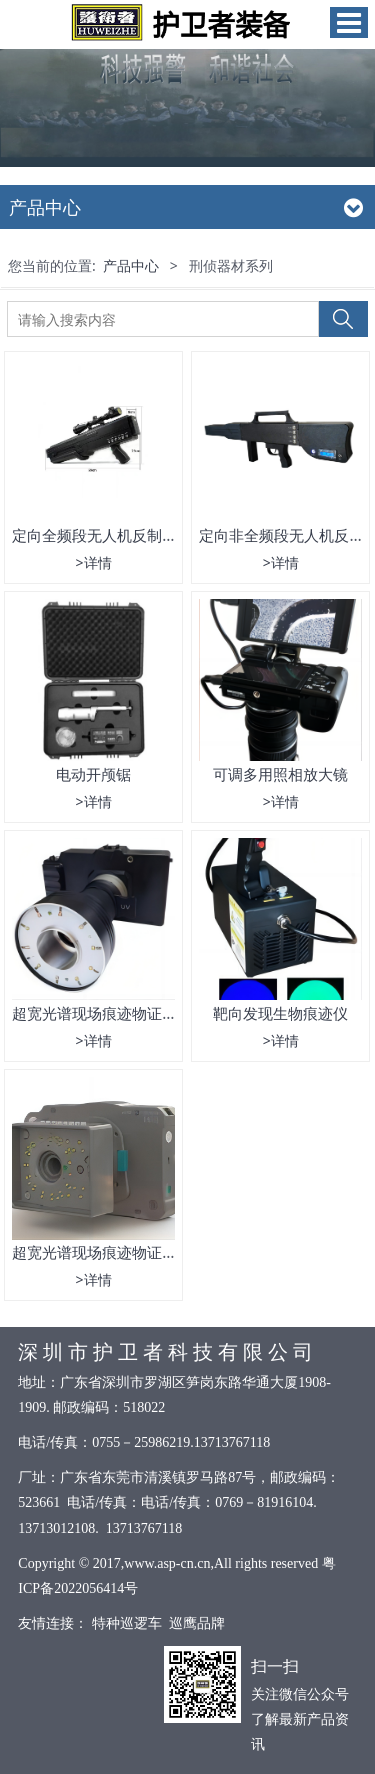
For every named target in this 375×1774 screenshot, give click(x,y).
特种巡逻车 (126, 1623)
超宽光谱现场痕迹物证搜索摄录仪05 (133, 1013)
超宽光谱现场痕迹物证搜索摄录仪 (124, 1252)
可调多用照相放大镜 (280, 774)
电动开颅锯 (93, 774)
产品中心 (131, 265)
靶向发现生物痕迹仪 (280, 1013)
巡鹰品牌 (197, 1623)
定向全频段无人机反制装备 (102, 535)
